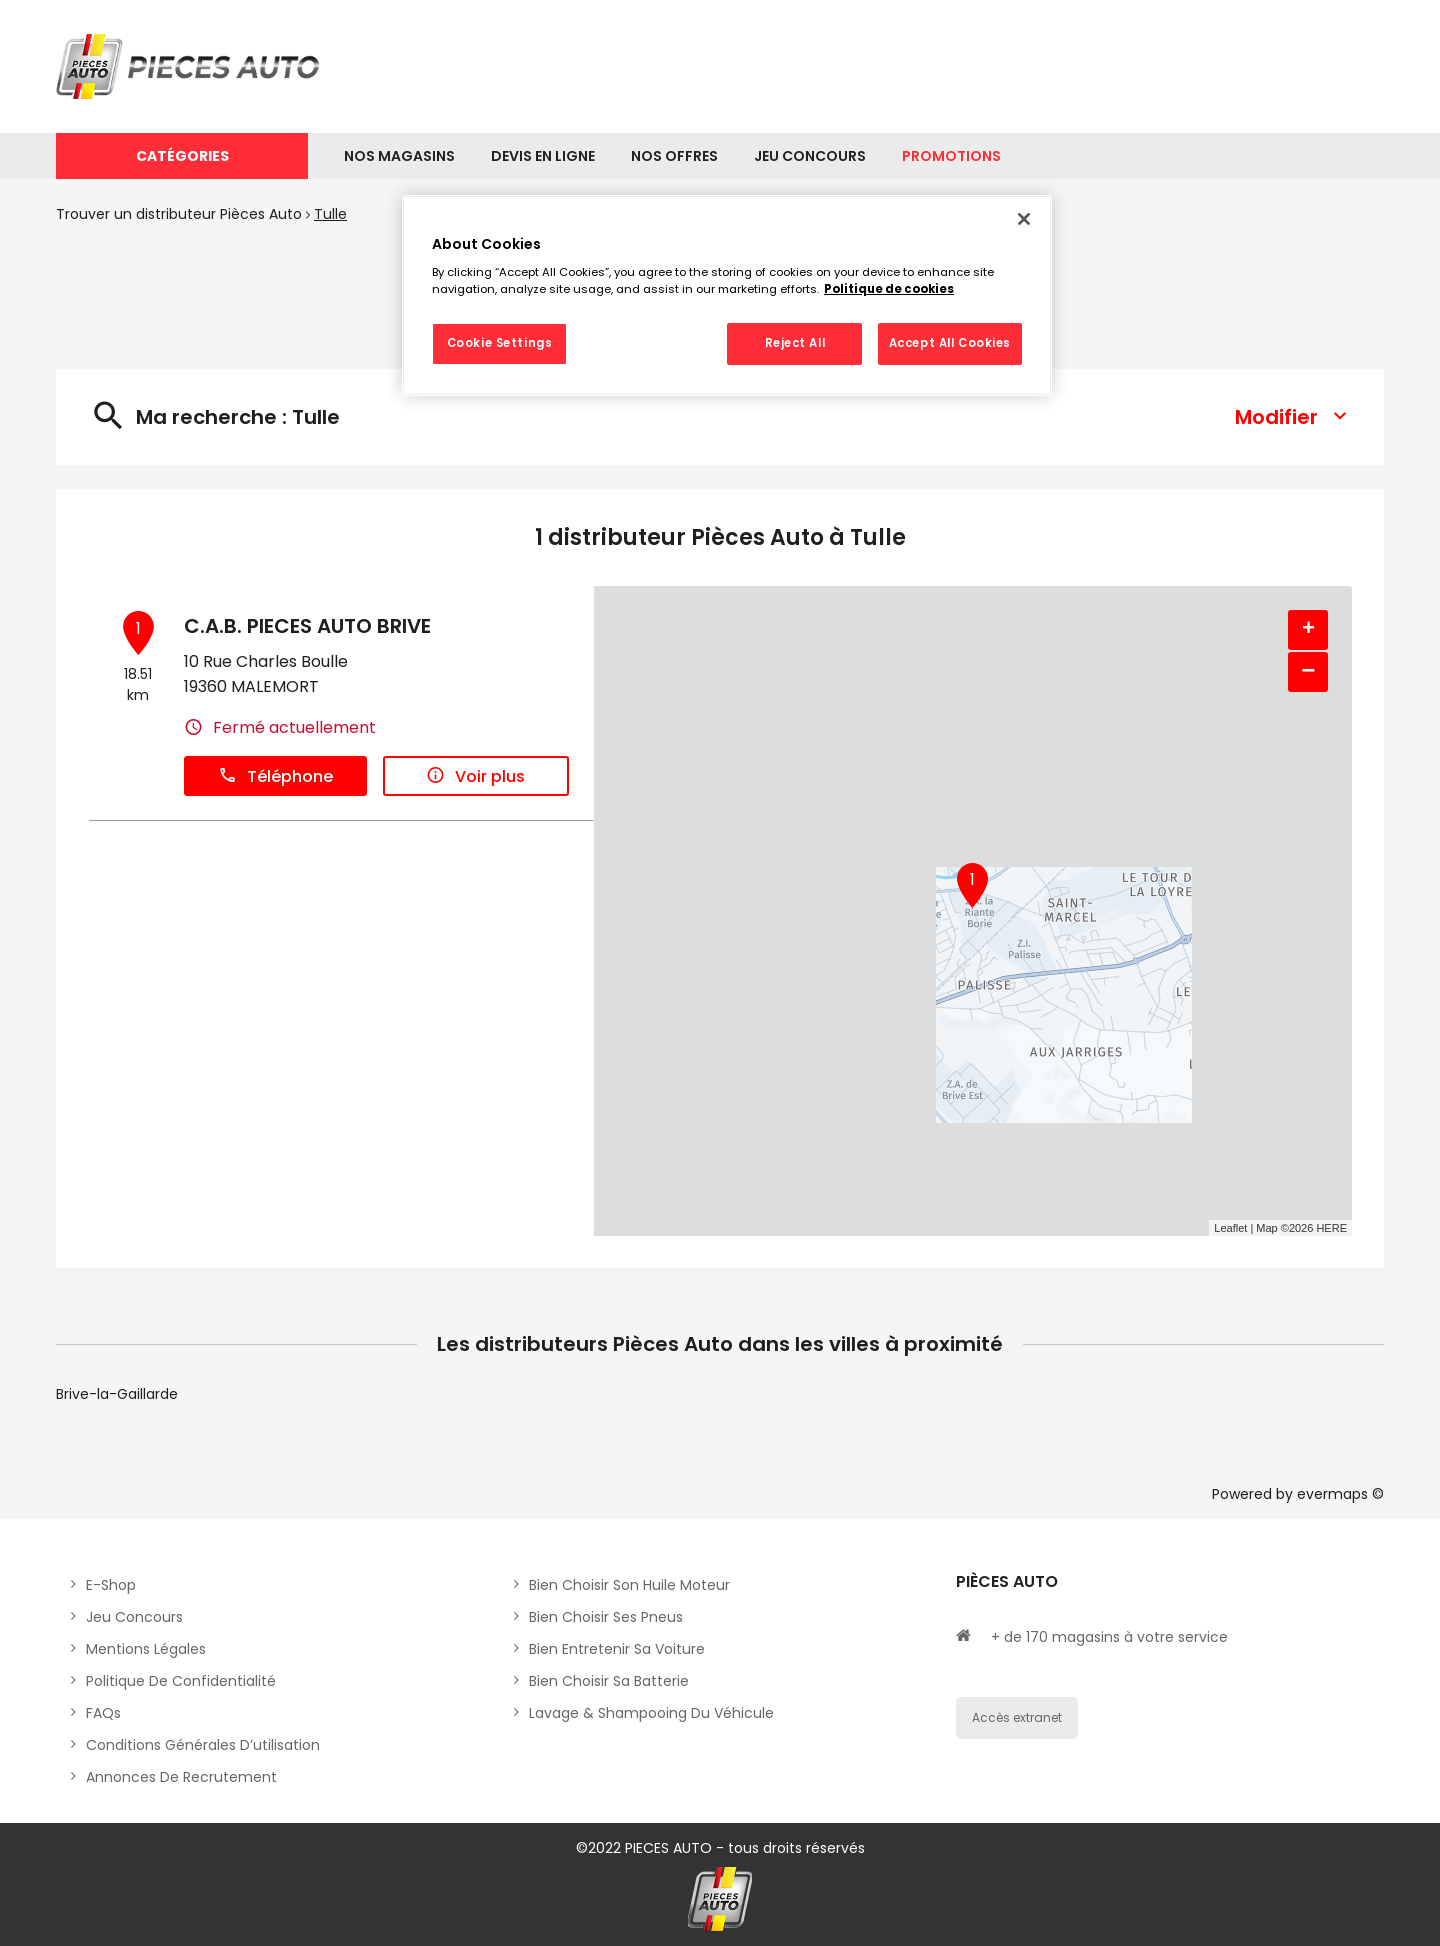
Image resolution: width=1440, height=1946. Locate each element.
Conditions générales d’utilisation (203, 1745)
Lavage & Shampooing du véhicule (651, 1713)
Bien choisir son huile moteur (629, 1585)
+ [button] (1308, 630)
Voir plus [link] (475, 776)
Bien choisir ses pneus (606, 1617)
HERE (1331, 1228)
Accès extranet (1017, 1717)
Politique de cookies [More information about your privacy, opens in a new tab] (889, 289)
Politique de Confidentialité (181, 1681)
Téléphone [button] (275, 776)
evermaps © (1340, 1494)
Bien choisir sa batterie (609, 1681)
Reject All (795, 343)
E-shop (111, 1585)
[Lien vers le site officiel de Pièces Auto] (191, 66)
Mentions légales (146, 1649)
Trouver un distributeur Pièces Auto (179, 214)
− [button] (1308, 671)
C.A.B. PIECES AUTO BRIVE (307, 626)
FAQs (103, 1713)
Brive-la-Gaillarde (117, 1394)
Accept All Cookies (950, 343)
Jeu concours (134, 1617)
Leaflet (1230, 1228)
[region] (727, 296)
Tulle (330, 214)
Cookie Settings (500, 343)
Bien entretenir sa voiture (617, 1649)
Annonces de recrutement (181, 1777)
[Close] (1024, 219)
